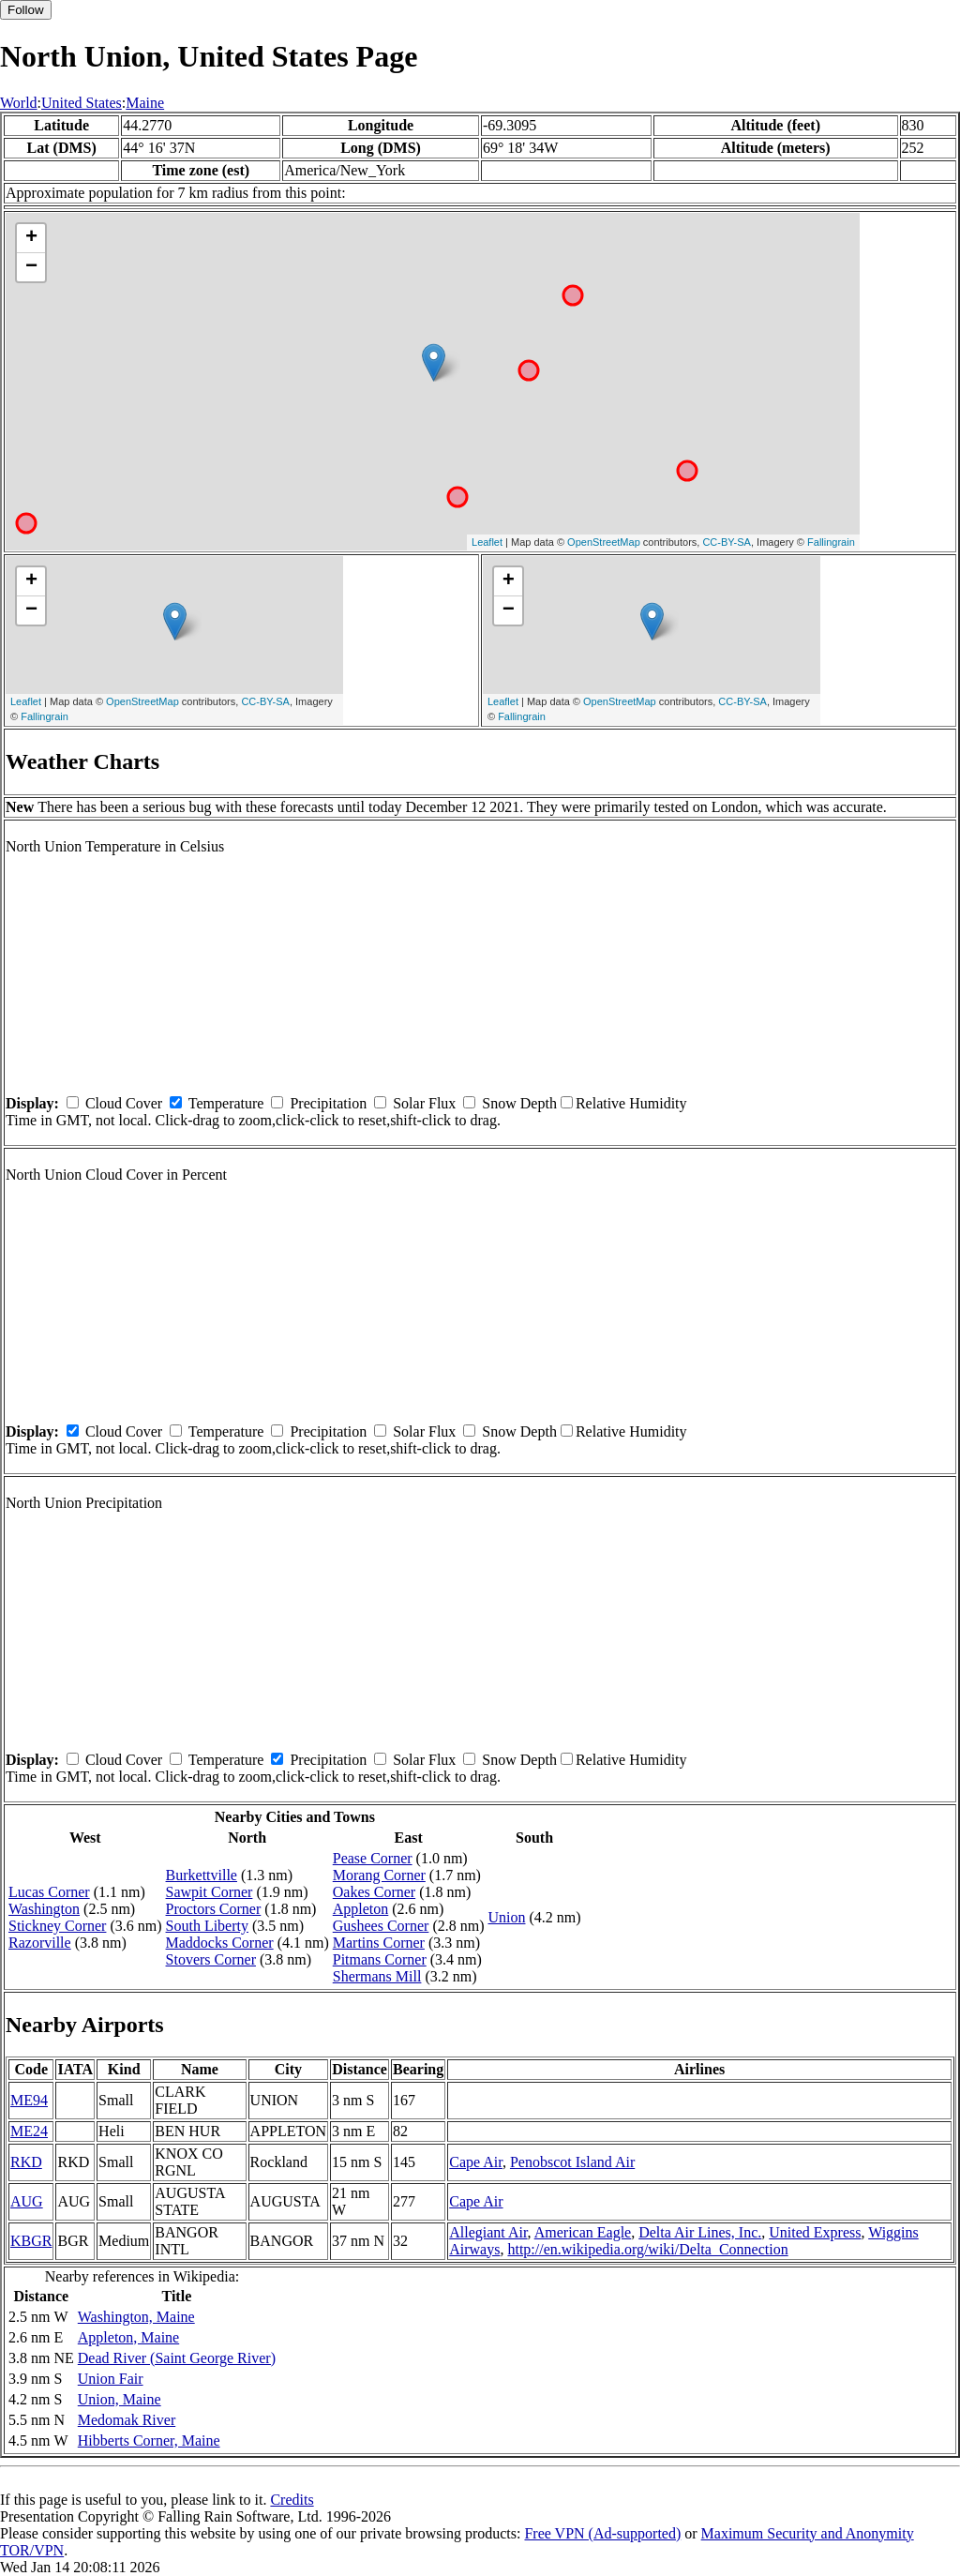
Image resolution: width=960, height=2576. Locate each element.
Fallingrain (831, 542)
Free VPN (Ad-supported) (602, 2533)
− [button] (31, 267)
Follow (26, 10)
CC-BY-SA (726, 542)
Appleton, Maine (128, 2337)
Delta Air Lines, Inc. (699, 2232)
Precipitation (328, 1103)
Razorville (39, 1943)
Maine (145, 103)
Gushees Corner (381, 1926)
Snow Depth (519, 1103)
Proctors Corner (214, 1909)
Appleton (361, 1909)
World (19, 103)
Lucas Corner (49, 1892)
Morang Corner (379, 1875)
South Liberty (207, 1926)
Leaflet (487, 542)
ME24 (29, 2131)
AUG (26, 2201)
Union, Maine (119, 2399)
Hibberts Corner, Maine (149, 2440)
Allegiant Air (488, 2232)
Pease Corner (372, 1858)
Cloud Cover (123, 1103)
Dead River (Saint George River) (177, 2358)
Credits (291, 2500)
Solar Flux (424, 1103)
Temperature (226, 1103)
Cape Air (475, 2162)
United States (81, 103)
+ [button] (31, 238)
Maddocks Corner (220, 1943)
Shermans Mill (377, 1976)
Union (506, 1917)
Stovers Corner (211, 1959)
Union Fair (110, 2379)
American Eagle (583, 2232)
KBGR (31, 2241)
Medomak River (126, 2420)
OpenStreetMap (603, 542)
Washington (44, 1909)
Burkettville (201, 1875)
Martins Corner (379, 1943)
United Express (815, 2232)
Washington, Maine (136, 2317)
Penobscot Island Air (572, 2162)
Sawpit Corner (209, 1892)
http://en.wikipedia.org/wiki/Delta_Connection (647, 2249)
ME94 (29, 2100)
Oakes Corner (374, 1892)
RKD (26, 2162)
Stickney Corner (57, 1926)
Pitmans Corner (380, 1959)
